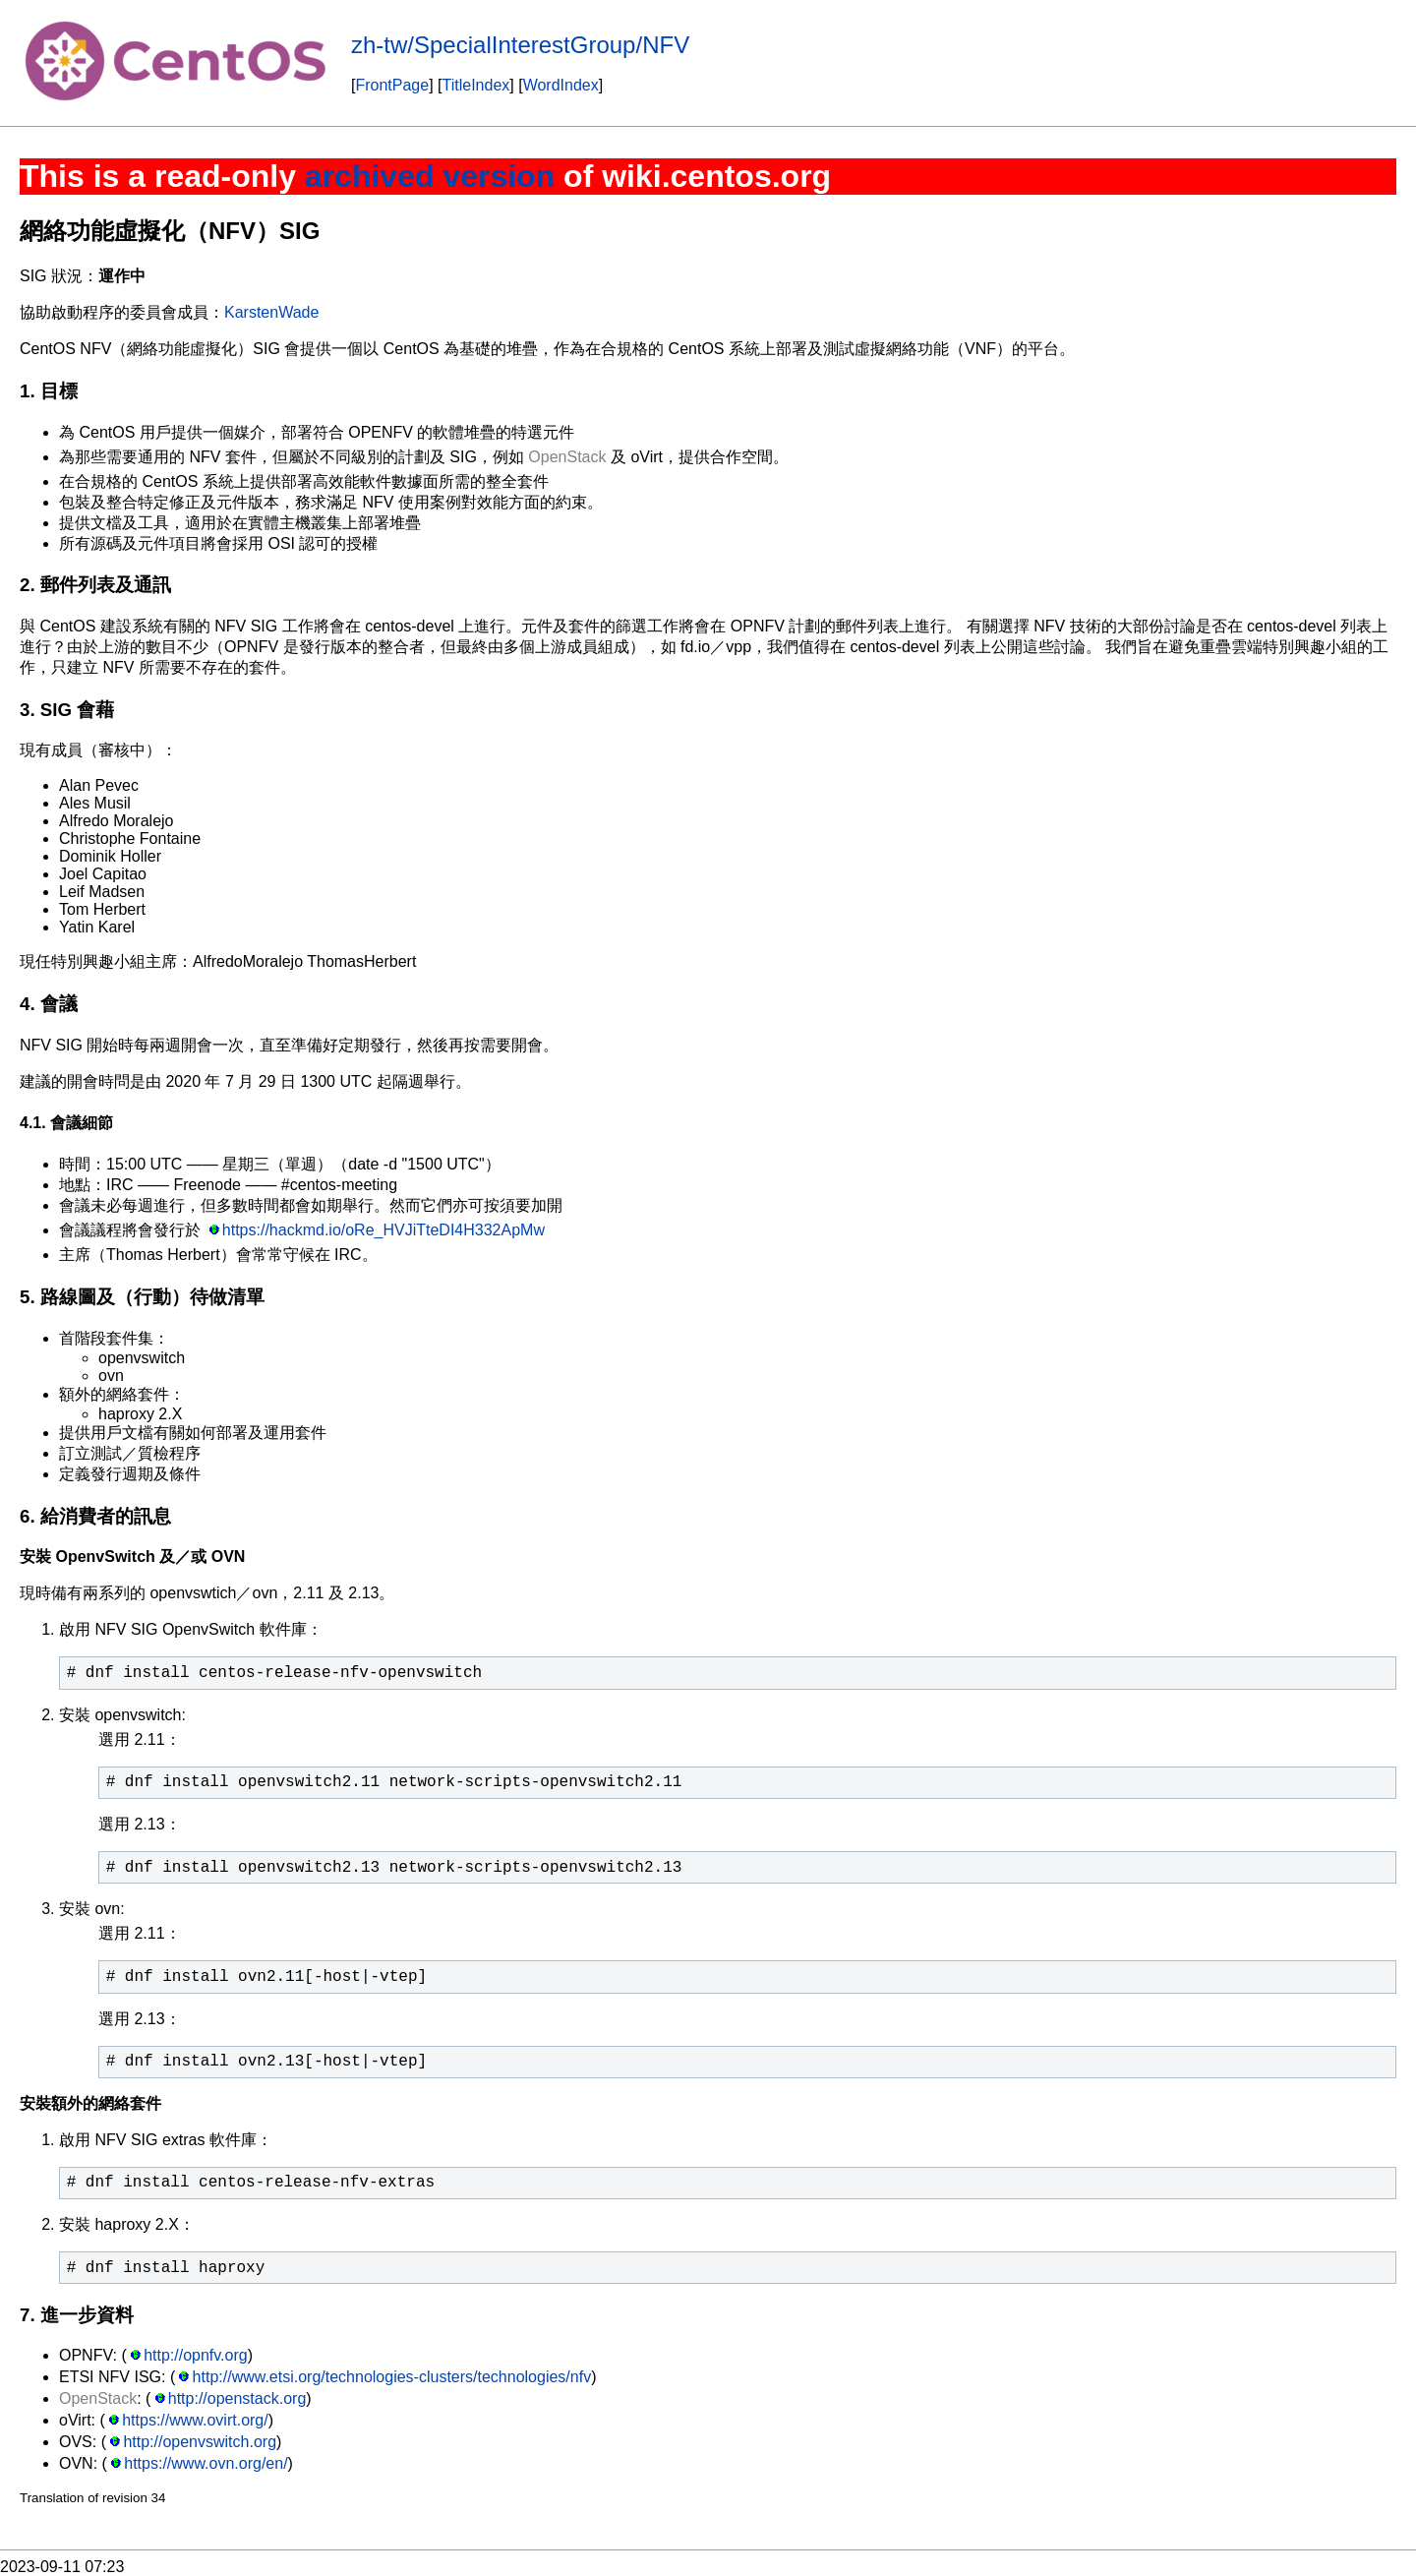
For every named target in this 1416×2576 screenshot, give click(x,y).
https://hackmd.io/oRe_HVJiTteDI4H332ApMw (383, 1230)
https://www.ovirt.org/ (195, 2420)
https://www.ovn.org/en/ (205, 2463)
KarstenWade (271, 312)
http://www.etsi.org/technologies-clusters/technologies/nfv (392, 2376)
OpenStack (567, 457)
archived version (430, 176)
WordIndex (561, 85)
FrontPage (392, 85)
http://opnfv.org (196, 2355)
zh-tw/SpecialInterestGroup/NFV (520, 44)
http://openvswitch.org (199, 2441)
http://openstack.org (237, 2398)
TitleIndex (476, 85)
